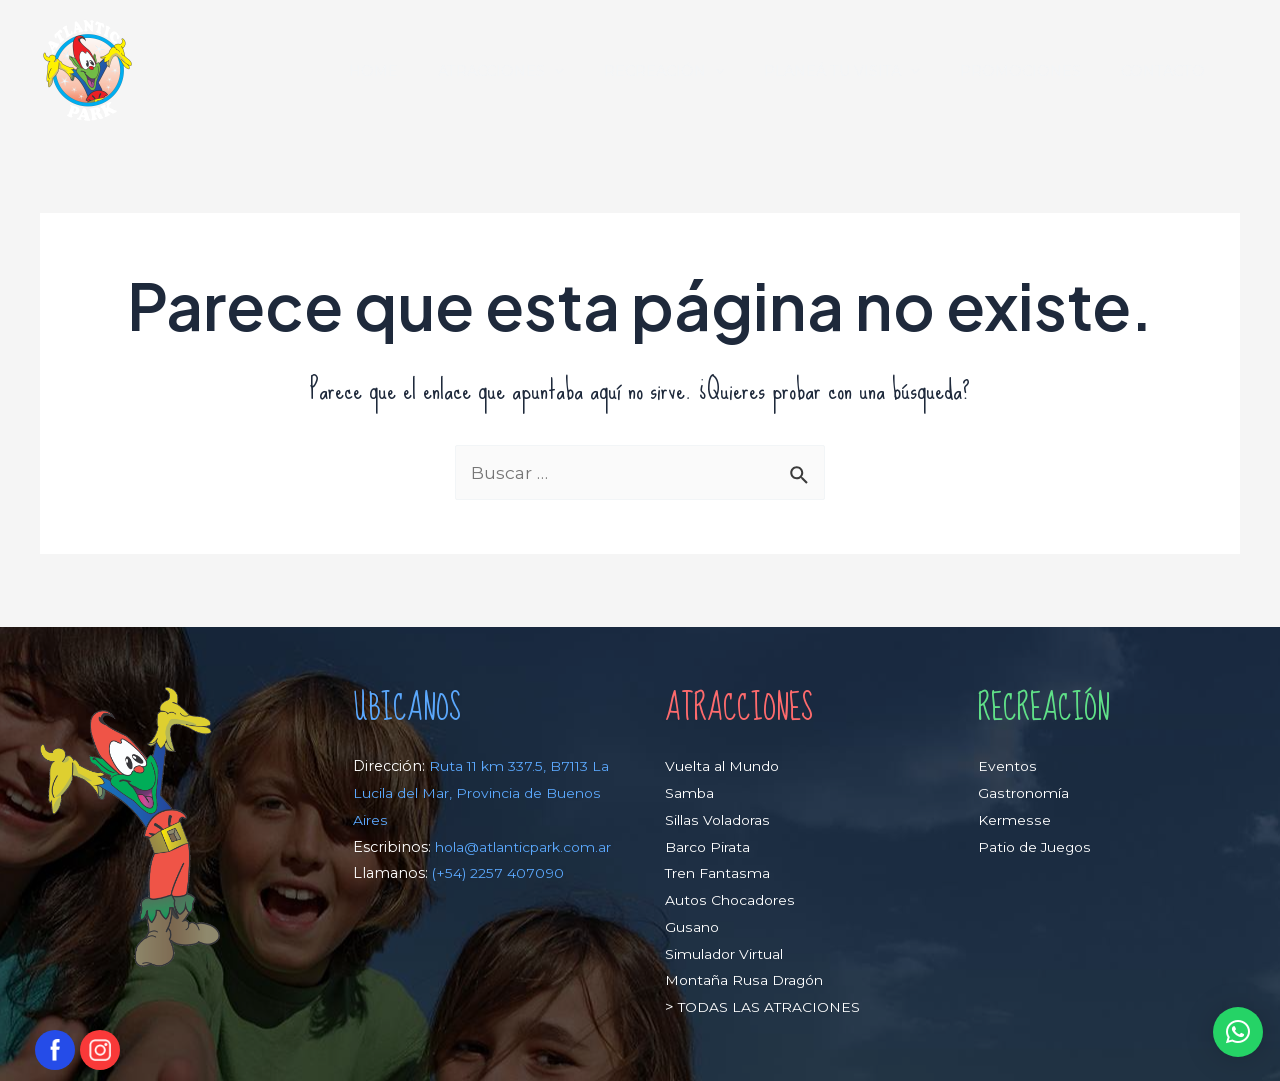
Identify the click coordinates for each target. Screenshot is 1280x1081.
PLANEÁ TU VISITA (870, 71)
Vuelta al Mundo (724, 767)
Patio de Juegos (1036, 847)
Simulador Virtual (727, 954)
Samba (691, 793)
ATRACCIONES (552, 71)
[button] (1237, 1032)
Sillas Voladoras (719, 820)
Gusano (692, 927)
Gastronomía (1026, 793)
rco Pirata (718, 847)
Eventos (1008, 767)
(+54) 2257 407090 (499, 900)
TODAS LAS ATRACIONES (769, 1007)
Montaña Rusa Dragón (747, 981)
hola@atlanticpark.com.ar (447, 874)
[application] (605, 71)
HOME (435, 71)
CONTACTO (1169, 71)
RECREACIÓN (703, 71)
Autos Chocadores (731, 900)
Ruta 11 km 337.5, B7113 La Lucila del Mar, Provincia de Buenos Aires (475, 794)
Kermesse (1014, 820)
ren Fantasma (724, 874)
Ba (674, 847)
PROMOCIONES (1037, 71)
